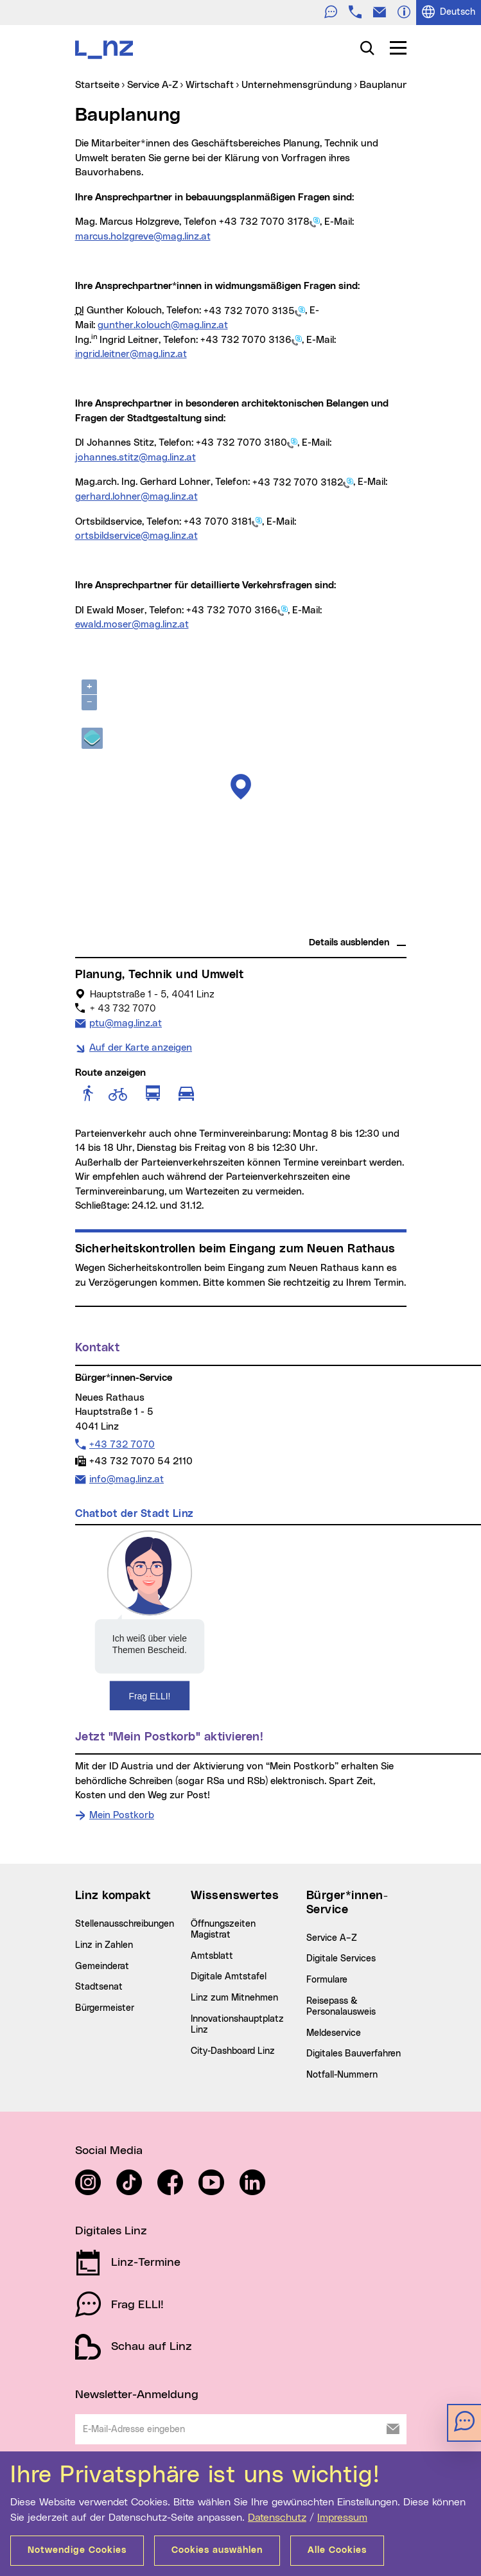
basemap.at (381, 925)
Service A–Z (331, 1938)
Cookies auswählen (217, 2550)
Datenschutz (277, 2517)
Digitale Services (341, 1958)
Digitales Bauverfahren (353, 2053)
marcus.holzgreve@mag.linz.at (143, 236)
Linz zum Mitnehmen (234, 1997)
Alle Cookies (337, 2550)
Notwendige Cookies (77, 2550)
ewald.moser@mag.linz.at (132, 624)
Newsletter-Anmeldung (136, 2395)
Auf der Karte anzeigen (140, 1048)
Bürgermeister (104, 2008)
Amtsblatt (212, 1956)
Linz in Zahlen (104, 1945)
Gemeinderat (102, 1966)
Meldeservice (333, 2033)
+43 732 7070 (122, 1444)
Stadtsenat (99, 1987)
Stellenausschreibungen (124, 1924)
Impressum (342, 2517)
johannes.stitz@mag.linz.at (135, 457)
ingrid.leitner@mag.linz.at (131, 354)
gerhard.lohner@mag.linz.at (136, 497)
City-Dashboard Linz (233, 2051)
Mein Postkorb (121, 1815)
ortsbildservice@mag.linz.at (136, 536)
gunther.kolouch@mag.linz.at (163, 325)
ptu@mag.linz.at (125, 1022)
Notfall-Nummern (342, 2075)
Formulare (326, 1980)
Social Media (109, 2151)
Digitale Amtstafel (229, 1976)
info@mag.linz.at (126, 1478)
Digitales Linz (111, 2231)
